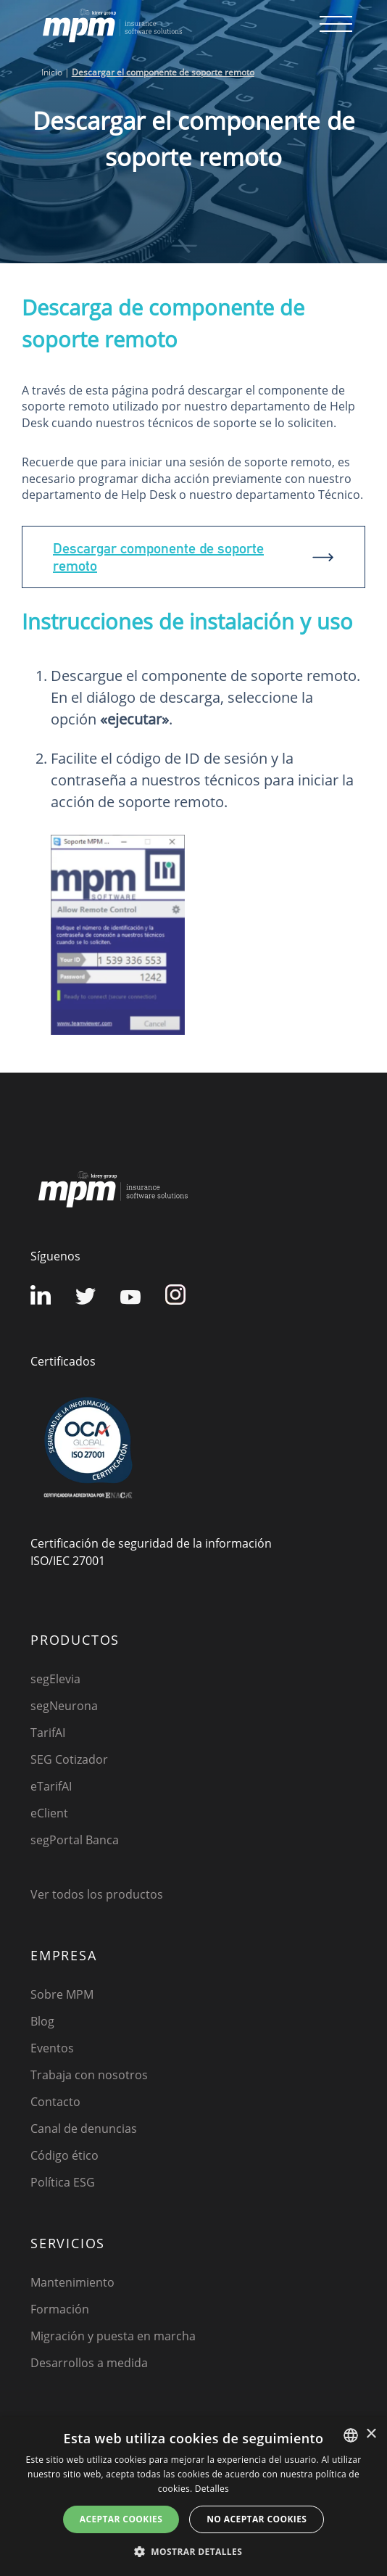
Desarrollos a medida (89, 2363)
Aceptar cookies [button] (121, 2519)
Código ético (64, 2155)
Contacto (55, 2102)
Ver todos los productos (96, 1894)
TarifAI (47, 1733)
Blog (42, 2021)
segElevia (55, 1679)
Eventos (52, 2048)
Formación (59, 2309)
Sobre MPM (61, 1994)
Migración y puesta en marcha (113, 2336)
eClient (49, 1813)
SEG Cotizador (69, 1759)
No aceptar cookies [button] (257, 2519)
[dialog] (193, 2496)
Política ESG (62, 2182)
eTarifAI (51, 1786)
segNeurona (64, 1706)
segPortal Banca (74, 1840)
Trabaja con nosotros (89, 2075)
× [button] (370, 2434)
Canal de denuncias (83, 2129)
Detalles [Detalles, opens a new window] (212, 2488)
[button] (193, 2551)
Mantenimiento (72, 2282)
